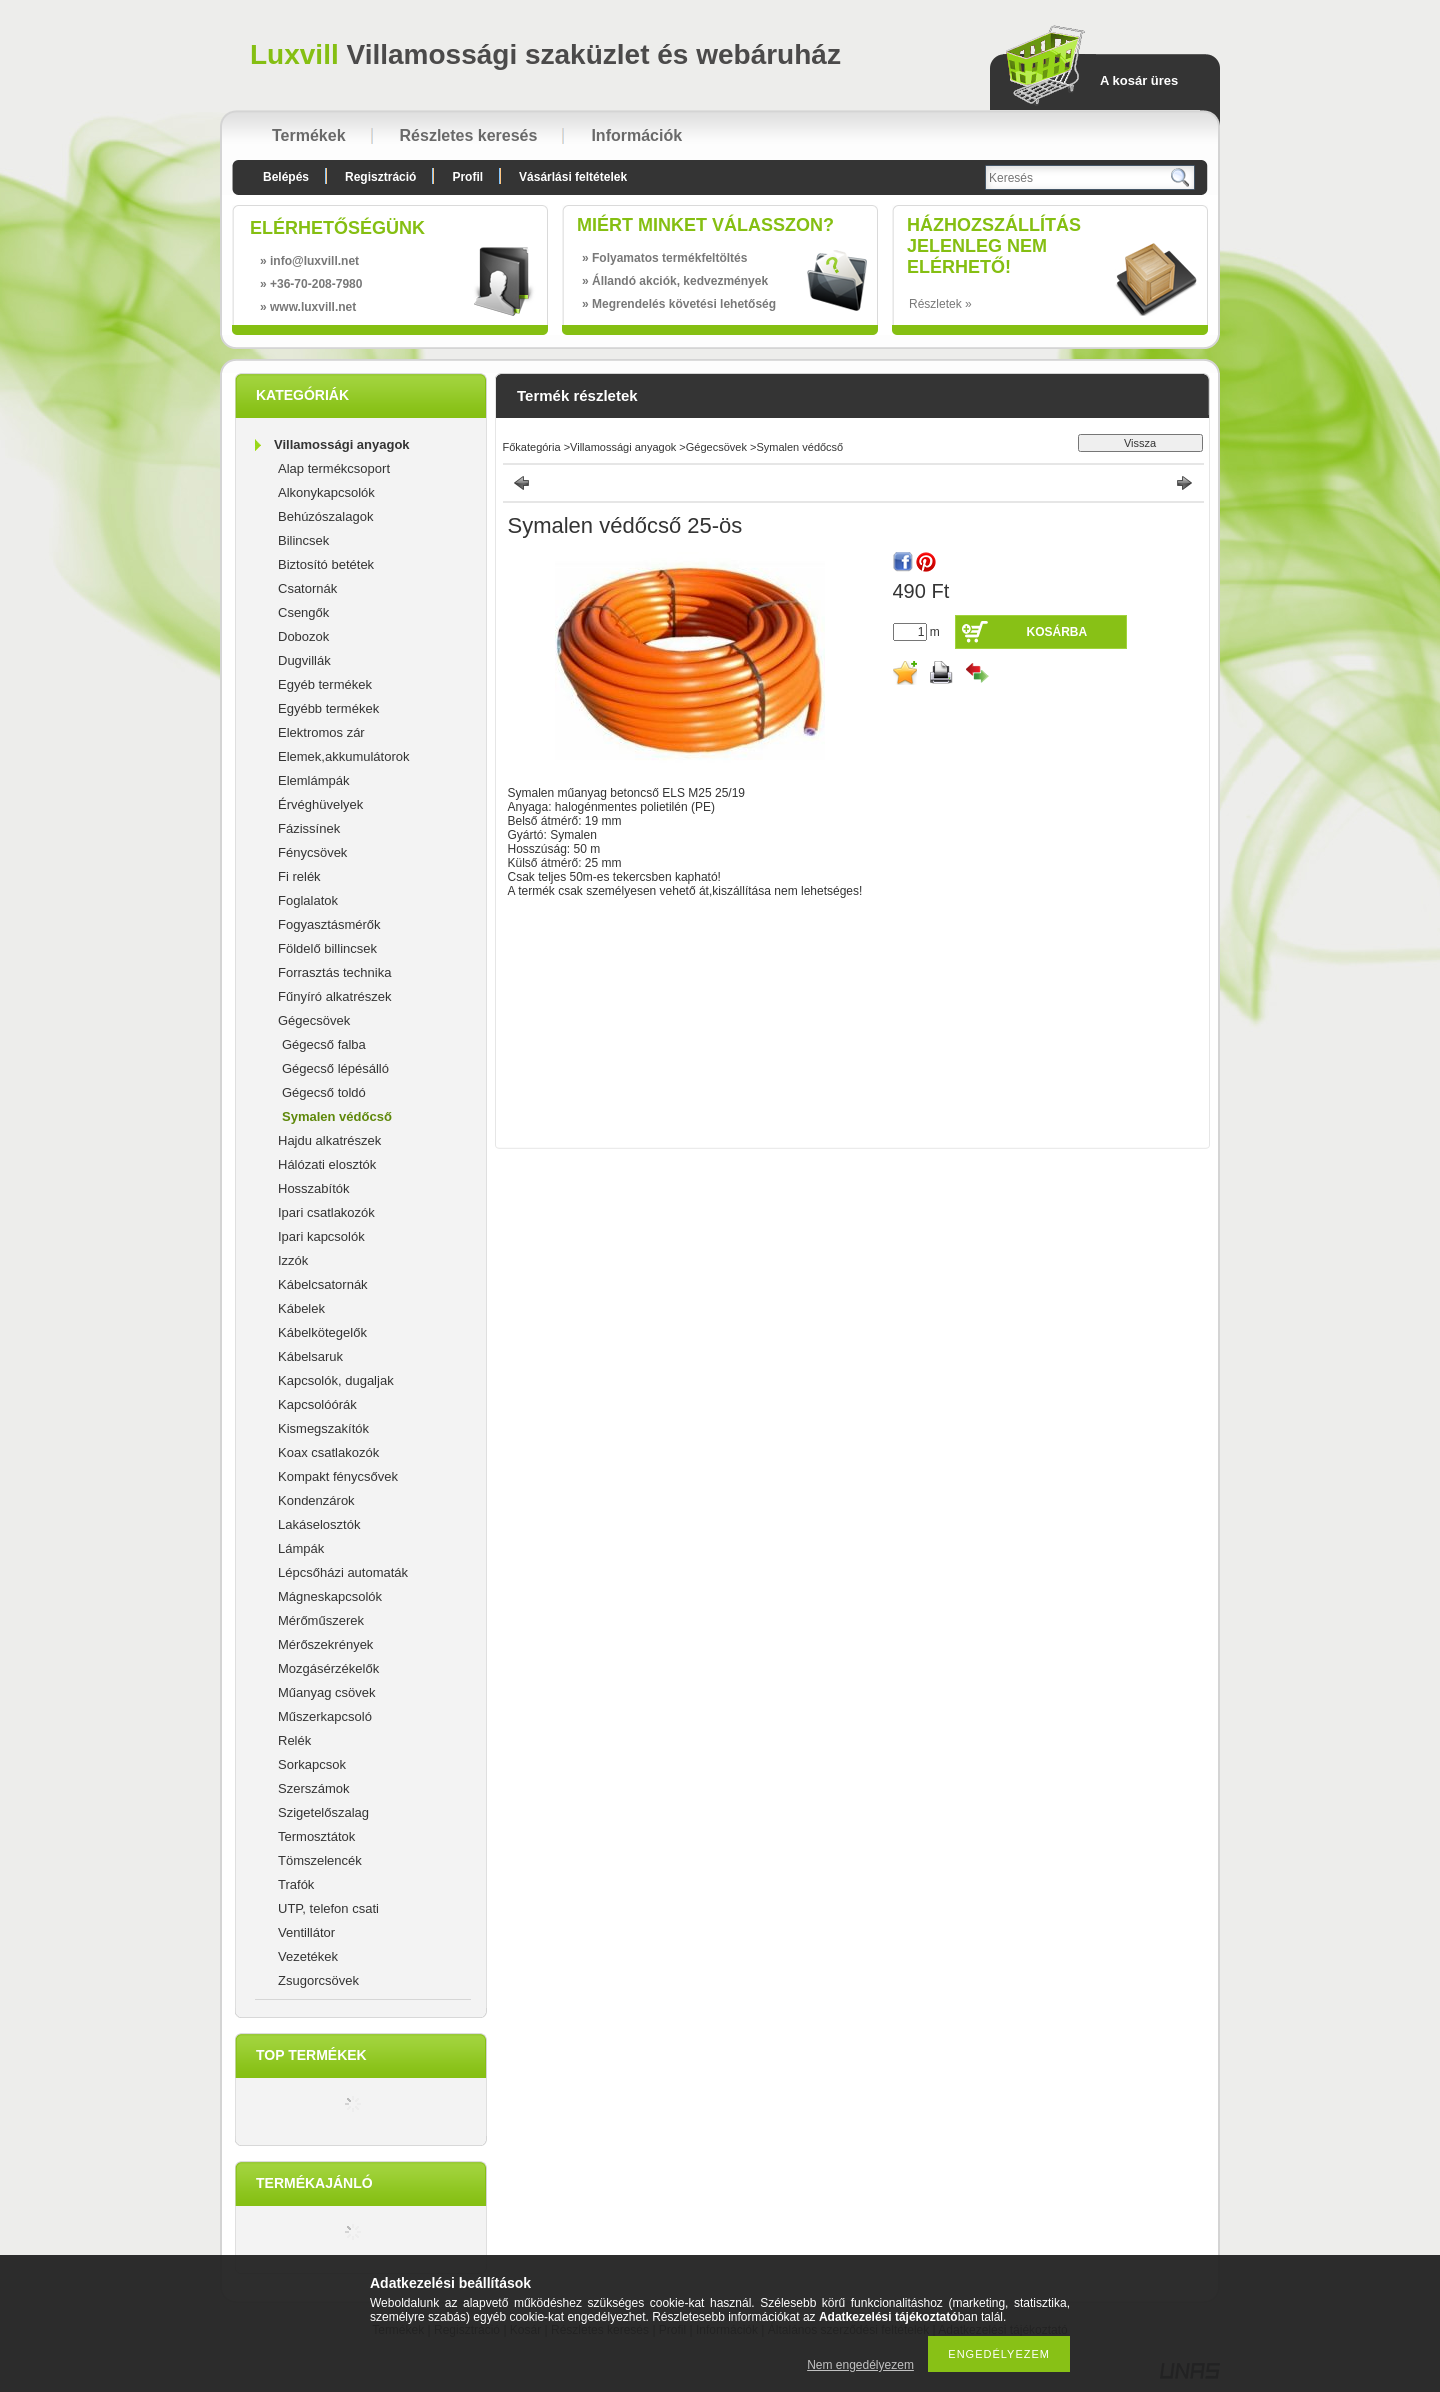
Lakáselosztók (319, 1524)
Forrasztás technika (334, 972)
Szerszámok (314, 1788)
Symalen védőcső (337, 1116)
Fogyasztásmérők (329, 924)
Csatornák (307, 588)
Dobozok (303, 636)
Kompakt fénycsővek (338, 1476)
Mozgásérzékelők (328, 1668)
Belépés (286, 177)
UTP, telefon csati (328, 1908)
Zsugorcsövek (318, 1980)
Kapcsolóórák (317, 1404)
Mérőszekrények (325, 1644)
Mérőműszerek (321, 1620)
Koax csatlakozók (328, 1452)
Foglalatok (308, 900)
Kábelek (301, 1308)
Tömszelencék (320, 1860)
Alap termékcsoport (334, 468)
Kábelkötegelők (322, 1332)
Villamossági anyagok (342, 444)
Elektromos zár (321, 732)
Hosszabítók (314, 1188)
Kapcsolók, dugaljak (336, 1380)
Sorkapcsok (312, 1764)
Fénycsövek (312, 852)
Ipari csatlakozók (326, 1212)
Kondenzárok (316, 1500)
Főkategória (532, 447)
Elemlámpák (314, 780)
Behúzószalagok (325, 516)
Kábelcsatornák (323, 1284)
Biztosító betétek (326, 564)
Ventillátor (306, 1932)
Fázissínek (309, 828)
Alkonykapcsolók (326, 492)
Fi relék (299, 876)
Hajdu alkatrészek (329, 1140)
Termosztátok (316, 1836)
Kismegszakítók (323, 1428)
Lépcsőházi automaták (343, 1572)
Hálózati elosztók (327, 1164)
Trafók (296, 1884)
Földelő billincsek (327, 948)
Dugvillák (304, 660)
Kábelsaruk (310, 1356)
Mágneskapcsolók (330, 1596)
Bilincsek (303, 540)
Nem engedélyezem (860, 2365)
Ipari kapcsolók (321, 1236)
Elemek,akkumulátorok (344, 756)
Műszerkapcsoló (325, 1716)
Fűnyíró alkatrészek (334, 996)
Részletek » (940, 304)
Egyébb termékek (328, 708)
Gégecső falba (324, 1044)
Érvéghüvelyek (320, 804)
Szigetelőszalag (323, 1812)
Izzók (293, 1260)
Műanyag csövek (327, 1692)
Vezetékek (308, 1956)
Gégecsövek (314, 1020)
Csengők (303, 612)
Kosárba (1057, 632)
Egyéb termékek (325, 684)
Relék (294, 1740)
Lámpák (301, 1548)
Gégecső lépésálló (335, 1068)
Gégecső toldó (324, 1092)
